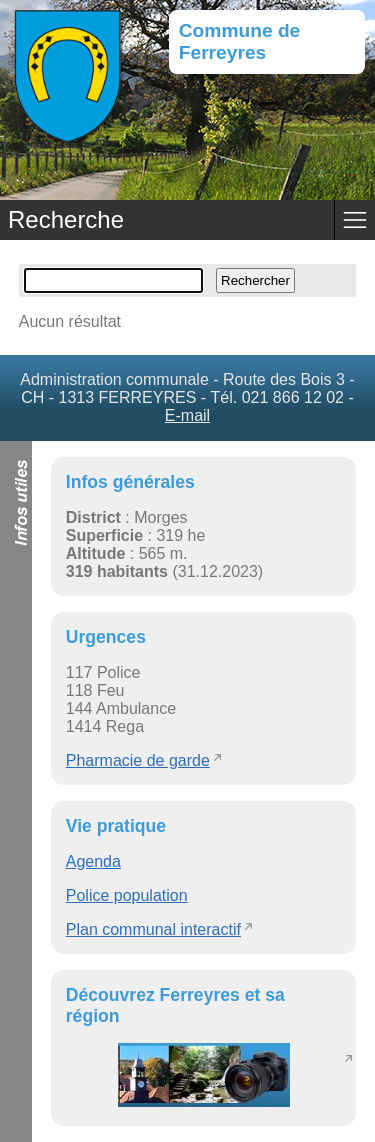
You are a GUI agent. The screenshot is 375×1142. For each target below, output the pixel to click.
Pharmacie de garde (138, 760)
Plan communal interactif (153, 929)
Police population (127, 895)
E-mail (187, 415)
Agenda (93, 861)
